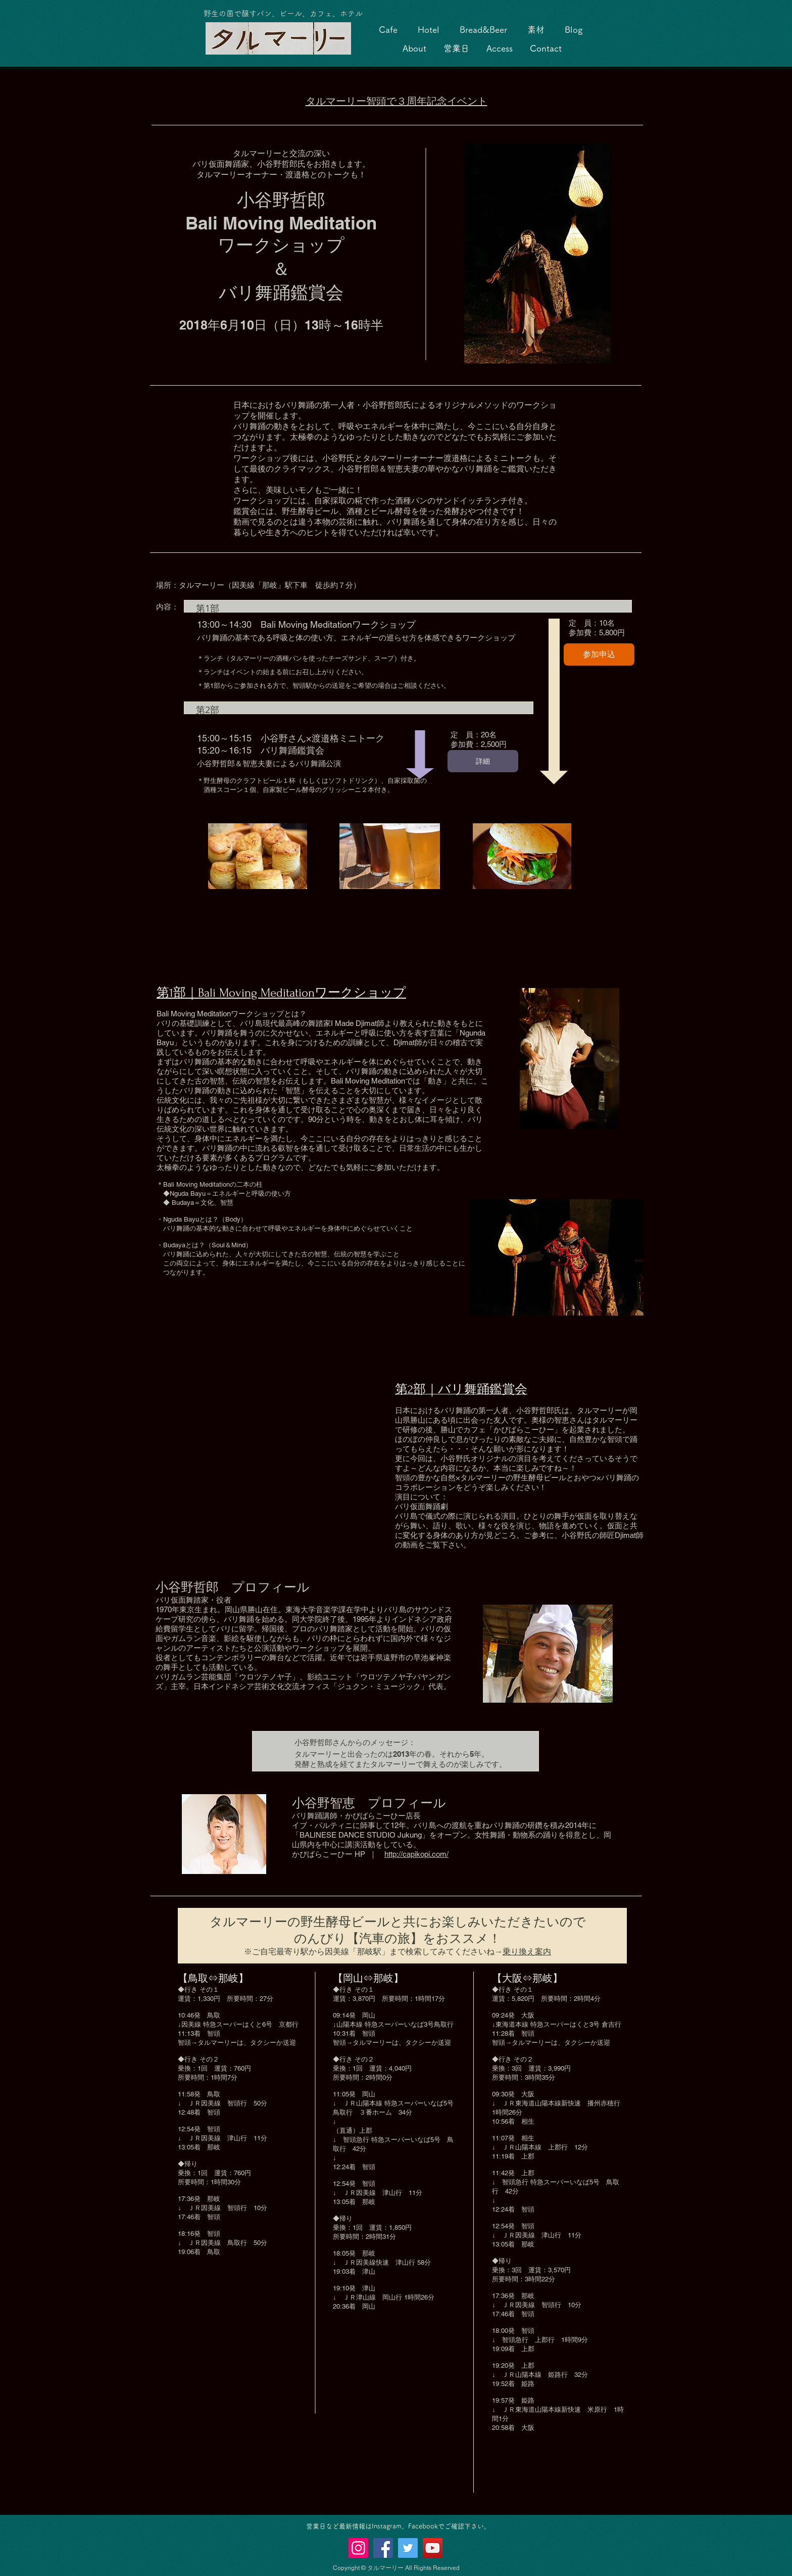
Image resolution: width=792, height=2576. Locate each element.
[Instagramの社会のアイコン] (358, 2548)
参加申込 (599, 654)
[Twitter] (408, 2548)
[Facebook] (383, 2548)
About (414, 48)
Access (499, 48)
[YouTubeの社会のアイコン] (432, 2548)
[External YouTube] (270, 1492)
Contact (546, 48)
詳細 (483, 761)
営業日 (456, 48)
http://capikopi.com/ (416, 1854)
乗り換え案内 (527, 1951)
